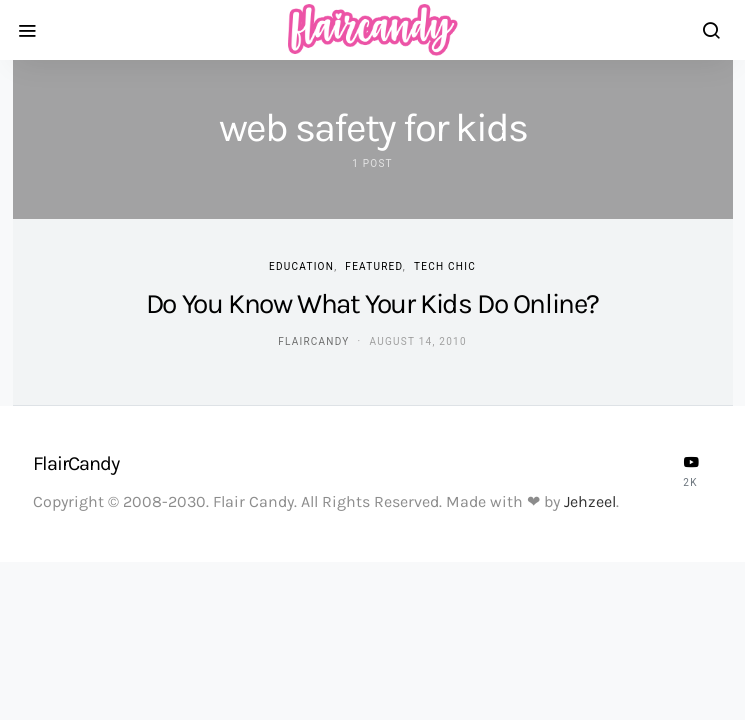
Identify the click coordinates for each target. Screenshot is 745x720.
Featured (373, 266)
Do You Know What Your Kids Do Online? (372, 303)
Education (301, 266)
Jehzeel (590, 501)
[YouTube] (691, 471)
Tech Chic (445, 266)
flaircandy (313, 341)
